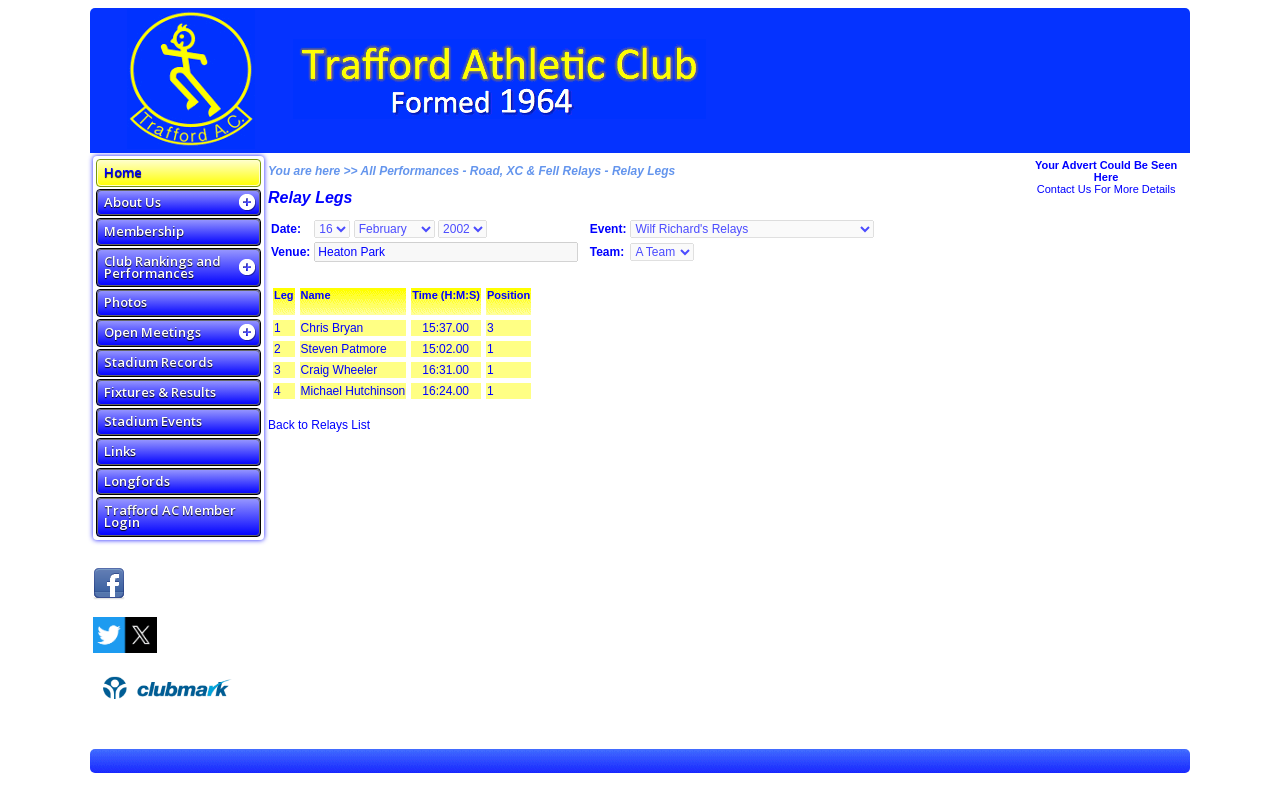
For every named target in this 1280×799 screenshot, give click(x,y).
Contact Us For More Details (1106, 189)
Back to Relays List (319, 425)
